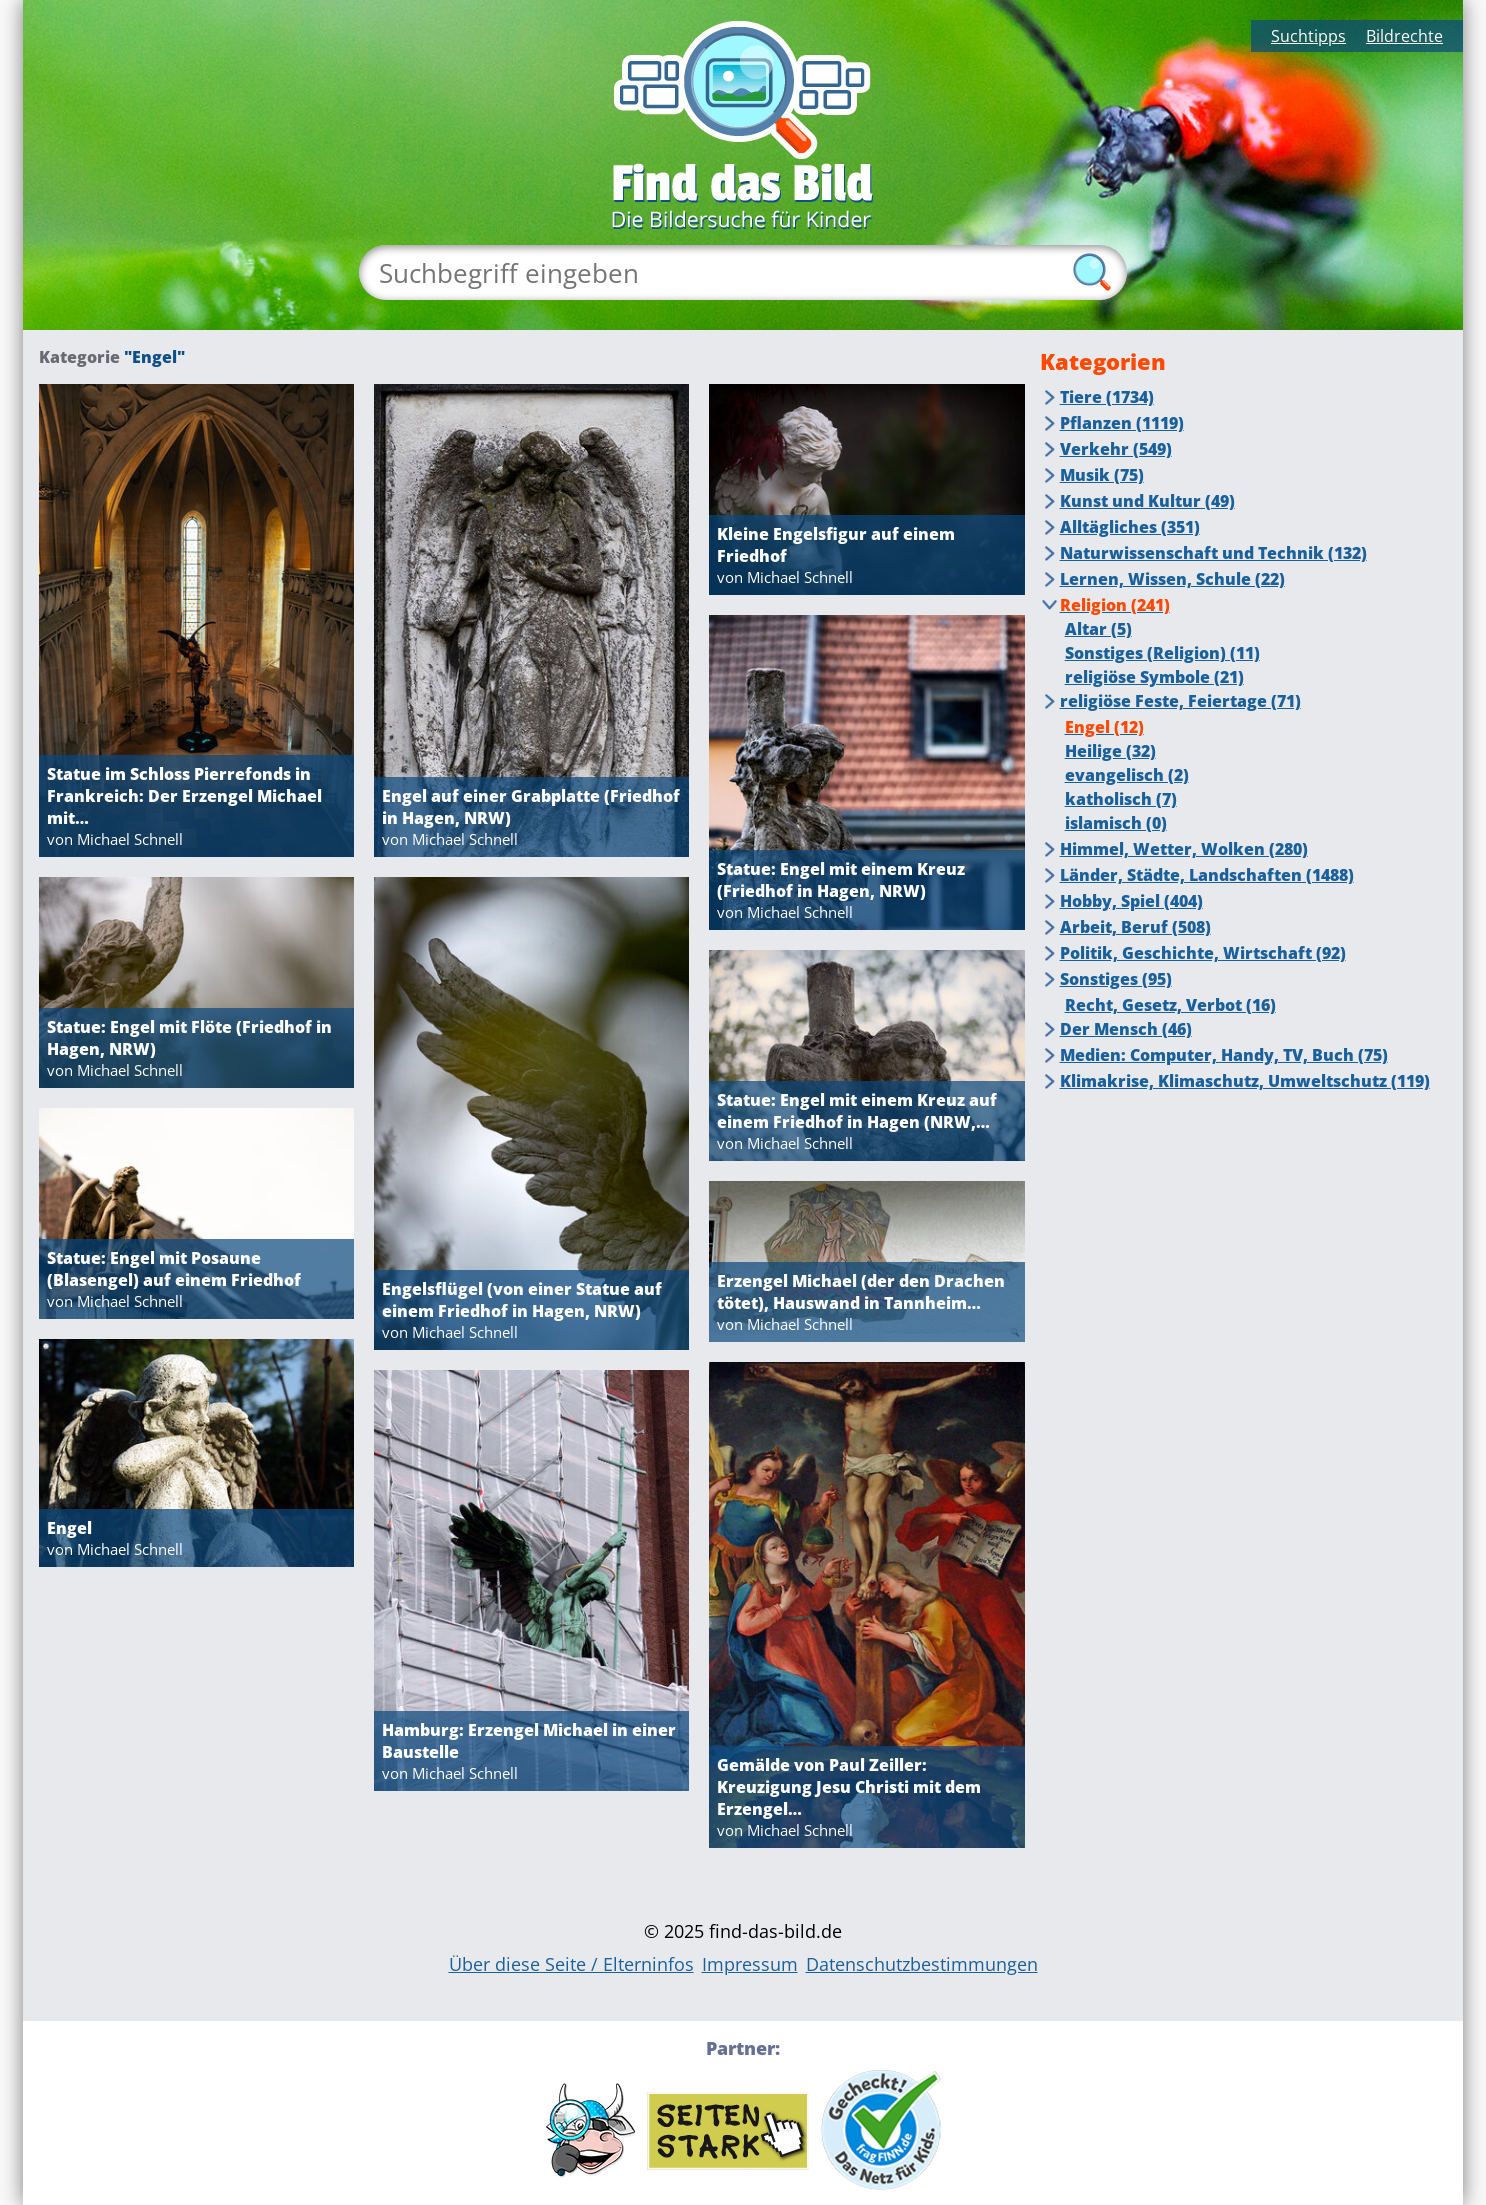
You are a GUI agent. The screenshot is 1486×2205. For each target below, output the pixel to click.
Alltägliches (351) (1130, 527)
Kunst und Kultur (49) (1147, 501)
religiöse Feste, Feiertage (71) (1180, 701)
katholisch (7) (1121, 799)
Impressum (750, 1964)
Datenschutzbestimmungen (922, 1964)
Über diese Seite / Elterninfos (571, 1964)
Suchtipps (1308, 36)
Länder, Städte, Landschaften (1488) (1207, 875)
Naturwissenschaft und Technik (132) (1213, 553)
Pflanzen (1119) (1122, 423)
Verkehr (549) (1116, 449)
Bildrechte (1404, 36)
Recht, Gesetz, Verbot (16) (1170, 1005)
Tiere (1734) (1107, 397)
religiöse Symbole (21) (1154, 677)
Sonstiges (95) (1116, 979)
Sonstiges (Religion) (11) (1162, 653)
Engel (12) (1104, 727)
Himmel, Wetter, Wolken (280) (1184, 849)
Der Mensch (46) (1126, 1029)
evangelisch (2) (1127, 775)
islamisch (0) (1116, 823)
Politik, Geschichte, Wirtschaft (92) (1203, 953)
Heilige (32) (1110, 751)
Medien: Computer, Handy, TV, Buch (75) (1224, 1055)
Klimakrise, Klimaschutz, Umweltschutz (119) (1245, 1081)
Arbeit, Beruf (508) (1135, 927)
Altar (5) (1098, 629)
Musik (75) (1102, 475)
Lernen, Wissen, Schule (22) (1172, 579)
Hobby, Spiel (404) (1131, 901)
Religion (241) (1115, 605)
